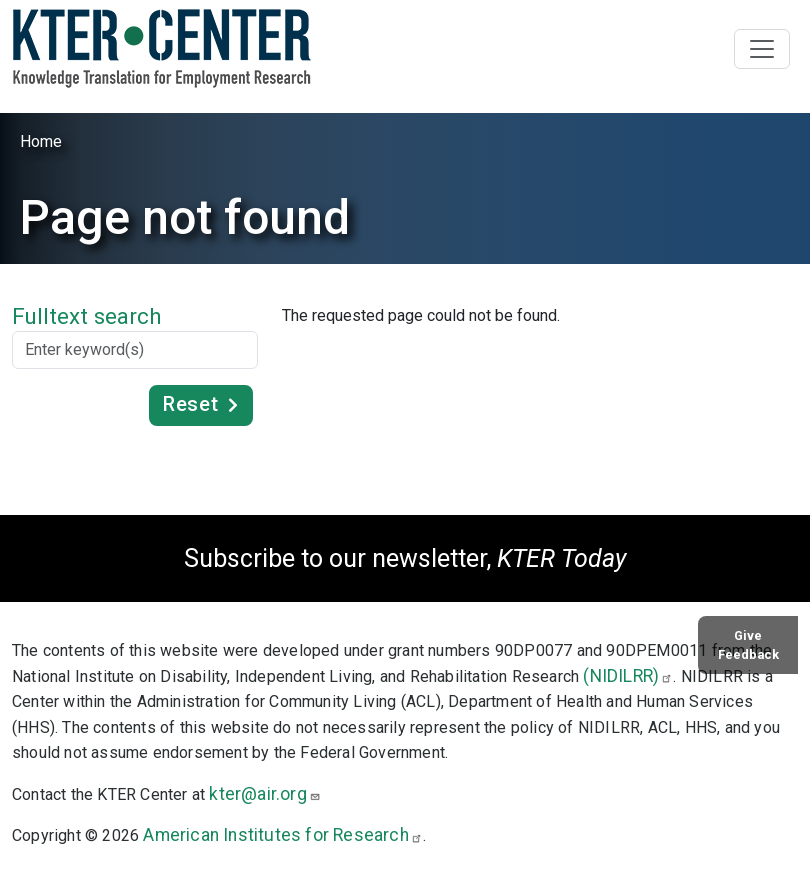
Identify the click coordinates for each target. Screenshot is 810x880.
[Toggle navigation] (762, 49)
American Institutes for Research (282, 835)
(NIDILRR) (628, 676)
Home (41, 141)
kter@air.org (264, 794)
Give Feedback (748, 645)
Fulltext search (87, 316)
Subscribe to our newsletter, (405, 558)
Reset (190, 404)
